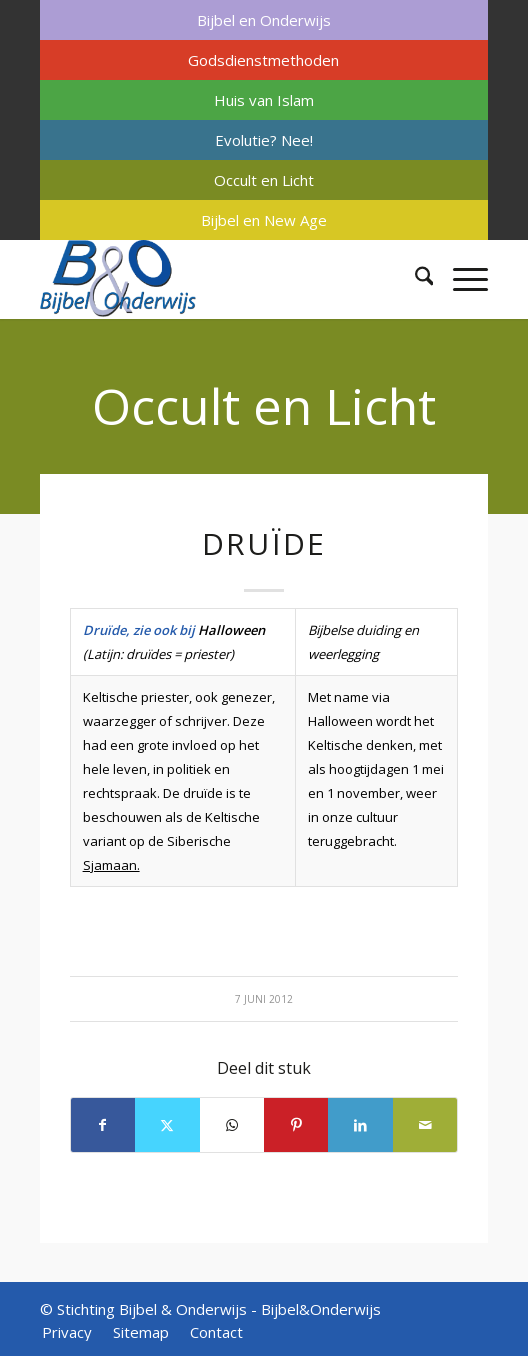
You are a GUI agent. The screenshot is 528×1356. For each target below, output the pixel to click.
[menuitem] (264, 20)
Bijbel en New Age (264, 220)
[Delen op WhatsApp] (232, 1125)
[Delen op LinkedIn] (360, 1125)
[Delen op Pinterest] (296, 1125)
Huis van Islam (264, 100)
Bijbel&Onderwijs (321, 1309)
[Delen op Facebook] (103, 1125)
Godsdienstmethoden (263, 60)
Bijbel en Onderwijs (264, 20)
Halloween (231, 630)
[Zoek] (414, 279)
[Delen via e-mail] (425, 1125)
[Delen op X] (167, 1125)
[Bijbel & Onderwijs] (219, 279)
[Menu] (460, 279)
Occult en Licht (264, 180)
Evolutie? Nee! (264, 140)
